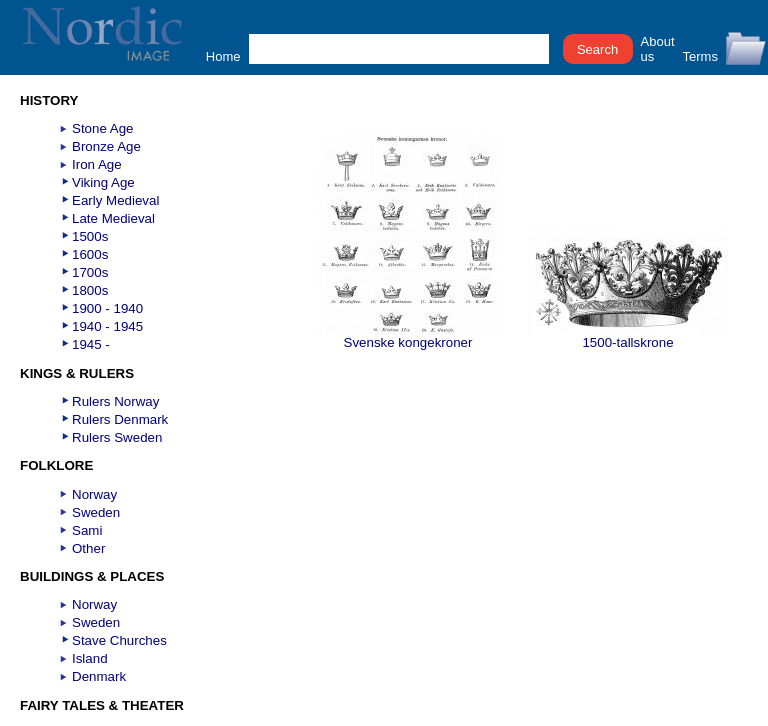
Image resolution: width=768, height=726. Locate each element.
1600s (90, 254)
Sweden (96, 512)
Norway (94, 494)
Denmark (99, 676)
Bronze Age (106, 146)
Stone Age (103, 128)
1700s (90, 272)
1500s (90, 236)
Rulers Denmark (120, 419)
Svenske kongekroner (408, 336)
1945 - (91, 344)
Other (88, 548)
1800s (90, 290)
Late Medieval (113, 218)
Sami (87, 530)
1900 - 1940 (107, 308)
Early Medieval (115, 200)
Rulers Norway (115, 401)
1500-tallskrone (628, 336)
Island (90, 658)
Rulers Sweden (117, 437)
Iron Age (97, 164)
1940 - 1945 (107, 326)
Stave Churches (119, 640)
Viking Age (103, 182)
